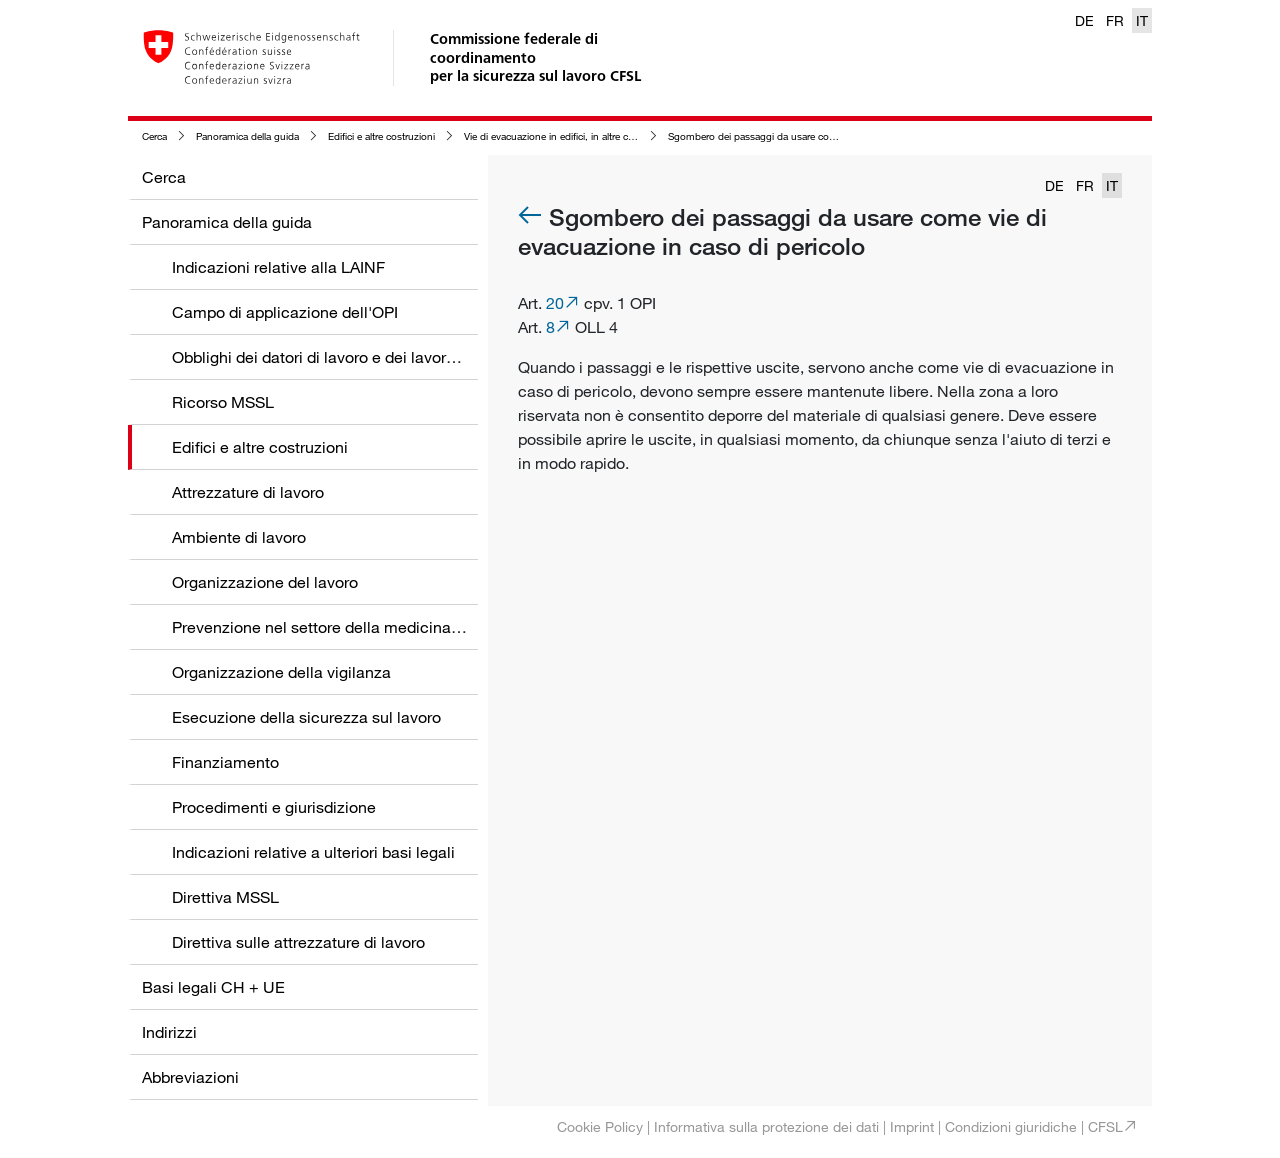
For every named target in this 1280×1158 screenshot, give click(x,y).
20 (555, 303)
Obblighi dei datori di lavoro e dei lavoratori (325, 357)
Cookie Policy (600, 1126)
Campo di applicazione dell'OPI (285, 312)
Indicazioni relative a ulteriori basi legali (313, 852)
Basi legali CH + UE (213, 987)
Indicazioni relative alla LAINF (278, 267)
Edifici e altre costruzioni (381, 136)
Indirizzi (169, 1032)
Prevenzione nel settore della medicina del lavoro (348, 627)
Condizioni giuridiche (1011, 1126)
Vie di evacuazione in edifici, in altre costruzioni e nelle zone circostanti (620, 136)
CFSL (1105, 1126)
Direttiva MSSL (225, 897)
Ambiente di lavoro (239, 537)
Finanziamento (225, 762)
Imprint (912, 1126)
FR (1115, 20)
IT (1142, 20)
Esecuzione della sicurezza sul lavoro (306, 717)
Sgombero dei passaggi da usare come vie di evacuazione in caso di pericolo (839, 136)
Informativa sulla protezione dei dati (766, 1126)
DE (1084, 20)
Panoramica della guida (247, 136)
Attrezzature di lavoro (248, 492)
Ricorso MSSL (223, 402)
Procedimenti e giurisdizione (274, 807)
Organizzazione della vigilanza (281, 672)
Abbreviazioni (190, 1077)
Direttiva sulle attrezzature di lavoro (298, 942)
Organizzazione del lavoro (265, 582)
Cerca (154, 136)
